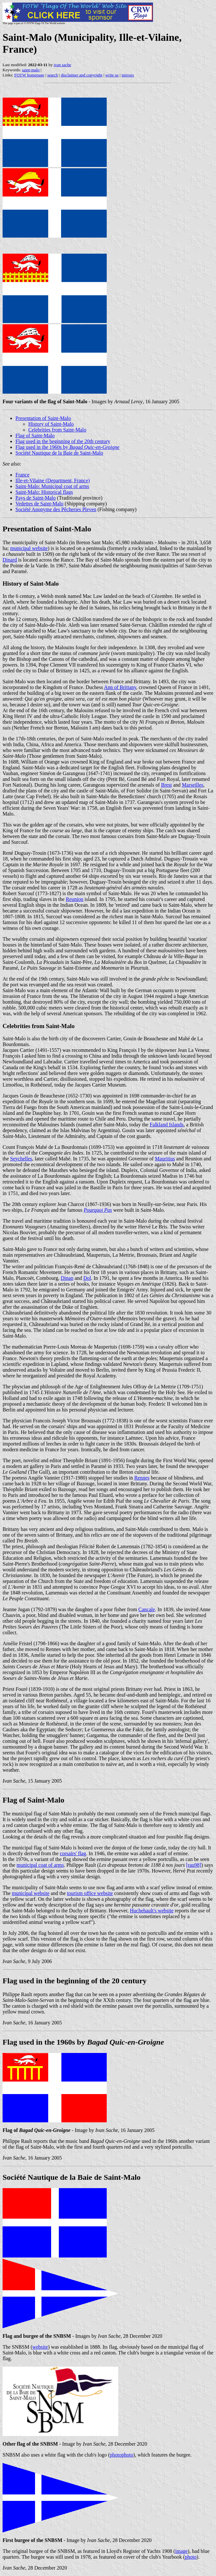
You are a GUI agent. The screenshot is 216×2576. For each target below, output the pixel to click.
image (181, 2551)
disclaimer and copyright (81, 75)
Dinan (67, 1278)
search (52, 75)
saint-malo (31, 69)
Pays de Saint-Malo (35, 498)
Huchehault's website (152, 1910)
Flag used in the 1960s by (67, 447)
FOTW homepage (29, 75)
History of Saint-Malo (51, 424)
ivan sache (62, 64)
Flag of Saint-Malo (35, 435)
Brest (166, 785)
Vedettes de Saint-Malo (39, 503)
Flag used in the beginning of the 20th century (62, 441)
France (22, 474)
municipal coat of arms (40, 1865)
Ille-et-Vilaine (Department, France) (52, 480)
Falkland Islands (167, 1124)
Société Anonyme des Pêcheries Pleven (55, 509)
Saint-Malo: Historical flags (44, 492)
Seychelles (21, 1158)
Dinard (10, 560)
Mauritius (165, 1158)
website (40, 2347)
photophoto (121, 2455)
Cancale (147, 1609)
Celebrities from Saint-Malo (57, 429)
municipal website (29, 548)
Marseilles (192, 785)
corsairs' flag (73, 1853)
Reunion (74, 899)
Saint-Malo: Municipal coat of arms (52, 486)
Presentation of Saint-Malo (43, 418)
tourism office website (90, 1893)
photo (190, 2557)
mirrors (128, 75)
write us (112, 75)
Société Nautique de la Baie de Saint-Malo (59, 453)
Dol (87, 1278)
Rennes (141, 1477)
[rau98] (193, 1865)
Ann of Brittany (120, 687)
